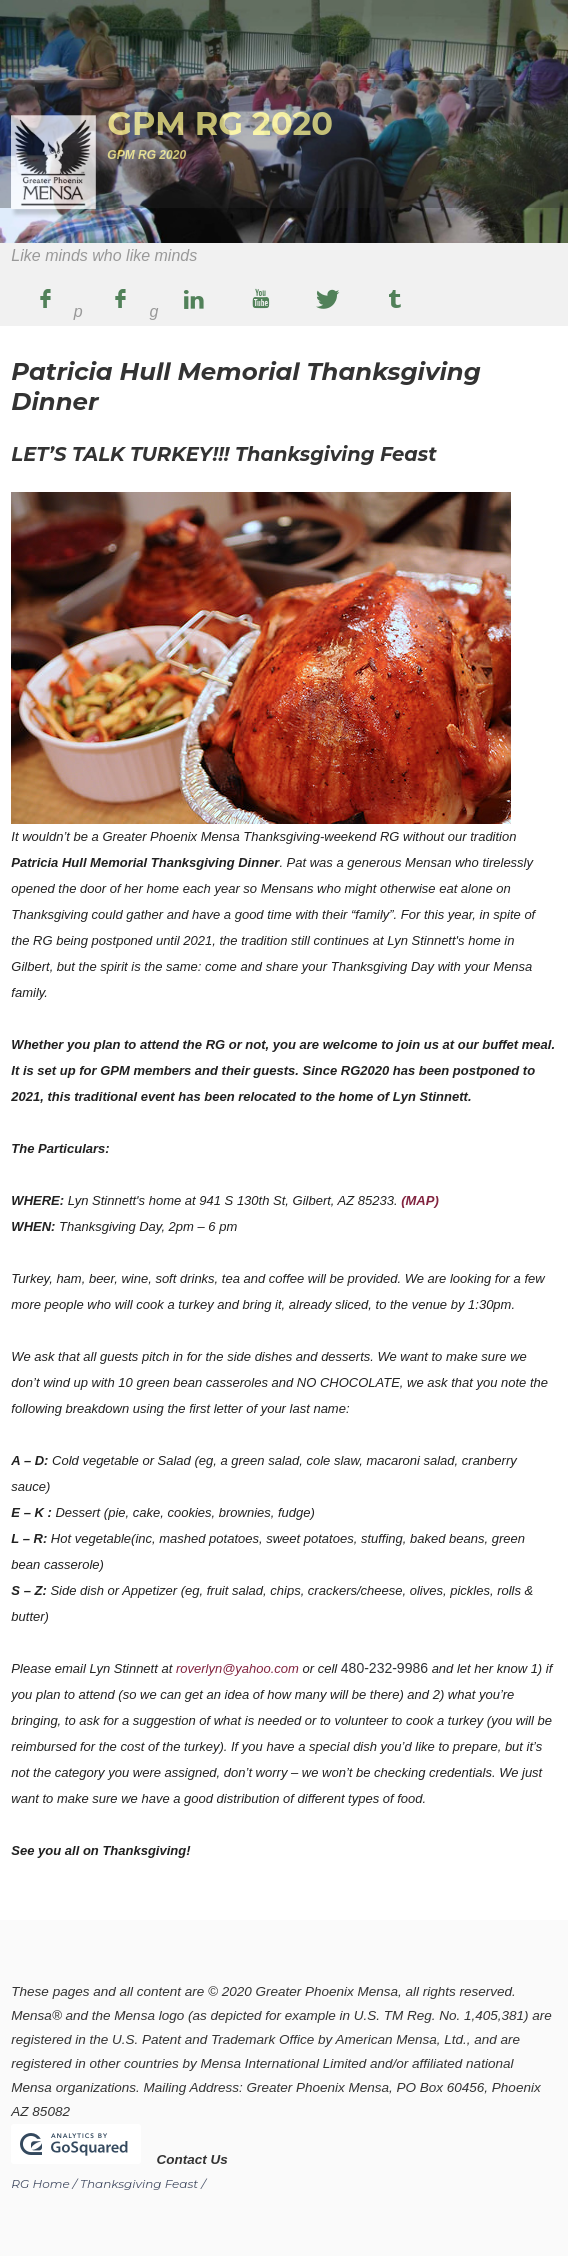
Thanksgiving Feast (139, 2183)
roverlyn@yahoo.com (237, 1668)
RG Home (40, 2183)
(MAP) (420, 1200)
